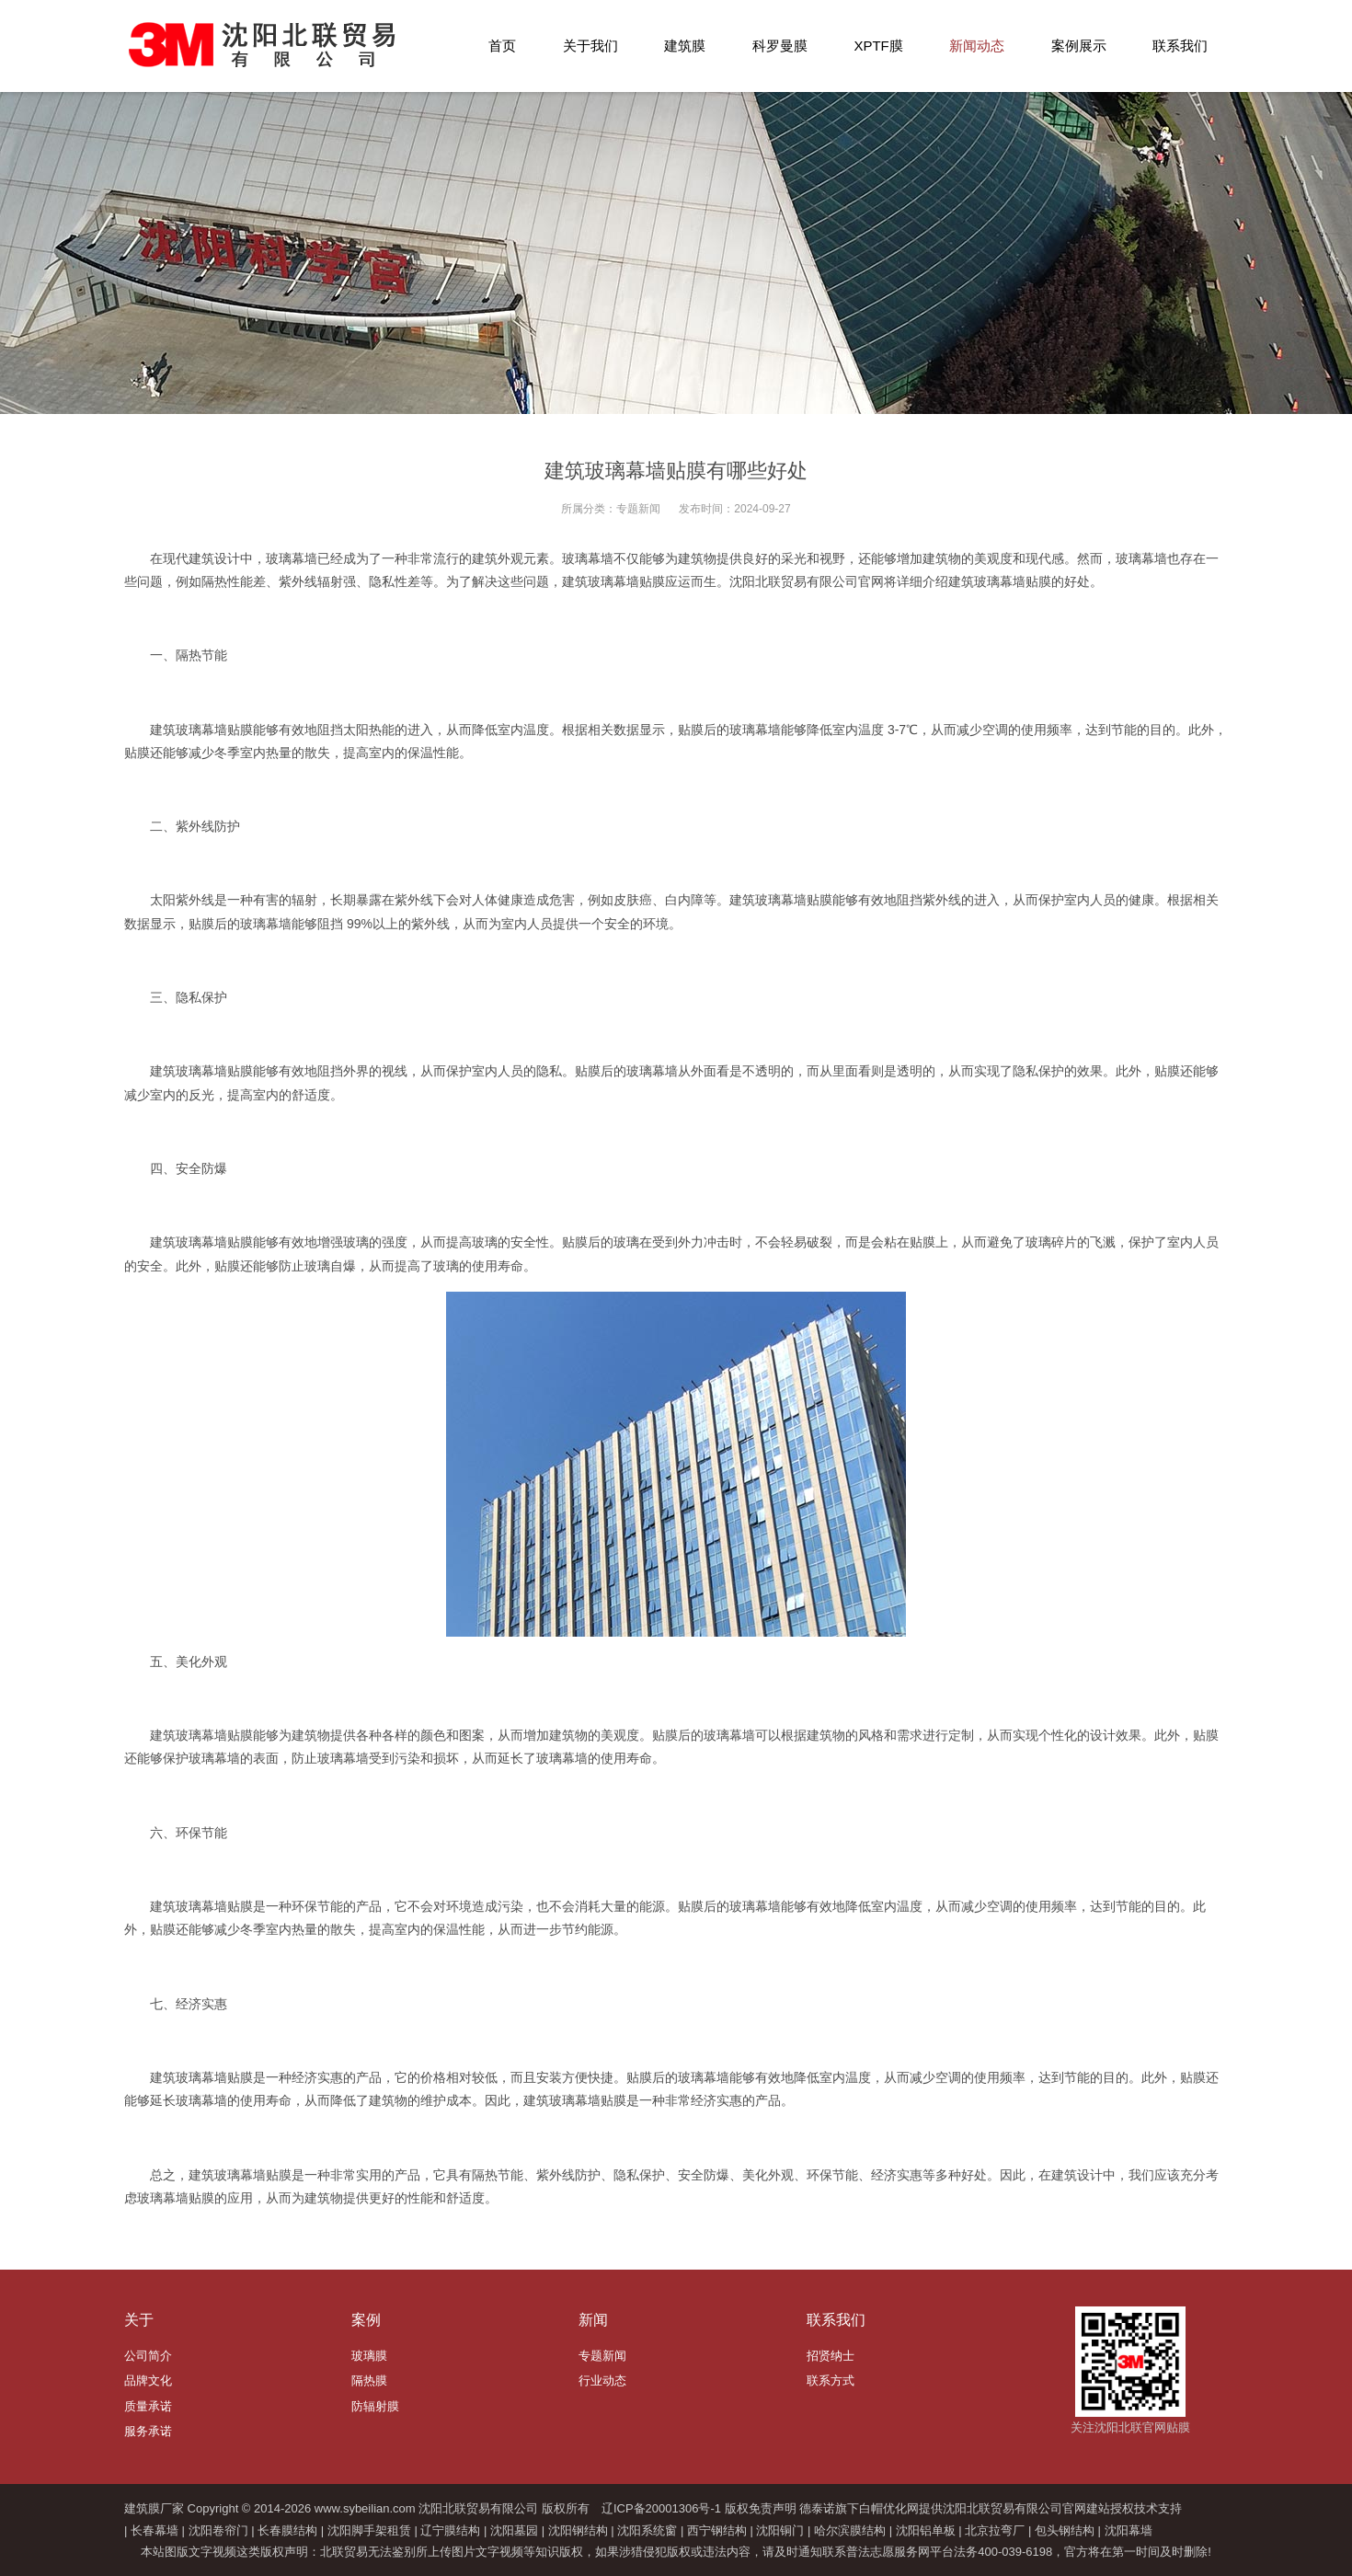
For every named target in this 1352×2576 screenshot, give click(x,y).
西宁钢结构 (717, 2530)
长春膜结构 (287, 2530)
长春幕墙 (154, 2530)
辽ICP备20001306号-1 (661, 2508)
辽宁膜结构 (450, 2530)
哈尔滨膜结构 (850, 2530)
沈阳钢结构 (578, 2530)
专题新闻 (638, 508)
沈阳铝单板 (926, 2530)
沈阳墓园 (514, 2530)
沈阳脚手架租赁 (369, 2530)
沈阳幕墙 (1128, 2530)
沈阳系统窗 (647, 2530)
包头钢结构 (1064, 2530)
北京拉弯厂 (995, 2530)
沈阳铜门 (780, 2530)
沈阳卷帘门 (218, 2530)
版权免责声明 (760, 2508)
